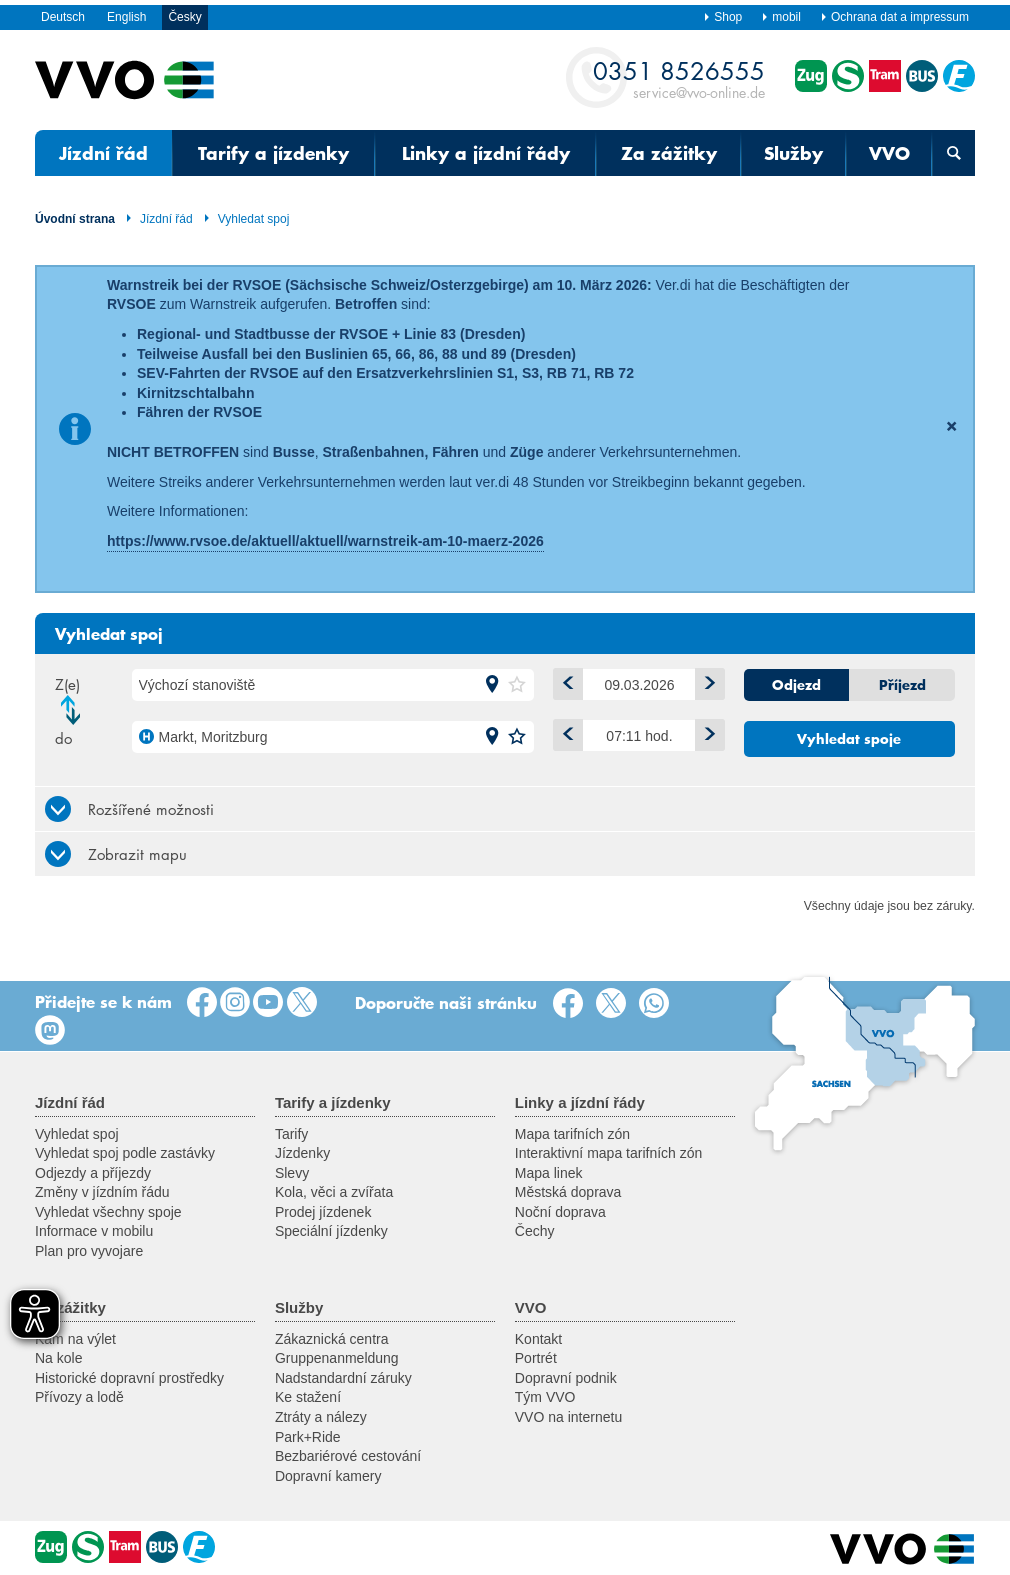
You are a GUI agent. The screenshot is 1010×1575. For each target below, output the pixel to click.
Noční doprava (560, 1212)
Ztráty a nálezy (321, 1417)
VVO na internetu (568, 1417)
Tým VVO (545, 1397)
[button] (492, 685)
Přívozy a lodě (79, 1397)
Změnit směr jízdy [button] (76, 710)
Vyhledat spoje (849, 739)
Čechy (535, 1231)
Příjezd (902, 685)
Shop (722, 17)
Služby (793, 153)
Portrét (536, 1358)
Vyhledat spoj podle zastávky (125, 1153)
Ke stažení (308, 1397)
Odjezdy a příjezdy (93, 1173)
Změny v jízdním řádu (102, 1192)
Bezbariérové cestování (348, 1456)
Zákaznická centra (332, 1339)
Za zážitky (669, 153)
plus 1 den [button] (705, 680)
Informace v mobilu (94, 1231)
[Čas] (639, 735)
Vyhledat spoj (246, 219)
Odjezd (796, 685)
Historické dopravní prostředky (129, 1378)
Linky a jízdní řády (486, 153)
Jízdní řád (103, 153)
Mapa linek (549, 1173)
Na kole (58, 1358)
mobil (781, 17)
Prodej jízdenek (323, 1212)
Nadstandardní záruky (343, 1378)
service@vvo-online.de (679, 78)
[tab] (505, 808)
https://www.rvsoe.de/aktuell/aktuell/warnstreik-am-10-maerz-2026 (325, 541)
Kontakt (538, 1339)
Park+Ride (308, 1437)
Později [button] (705, 731)
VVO (889, 153)
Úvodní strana (75, 219)
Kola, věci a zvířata (334, 1192)
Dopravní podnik (566, 1378)
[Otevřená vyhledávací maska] (953, 153)
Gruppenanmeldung (337, 1358)
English (126, 17)
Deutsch (63, 17)
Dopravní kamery (328, 1476)
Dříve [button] (564, 731)
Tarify (291, 1134)
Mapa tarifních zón (572, 1134)
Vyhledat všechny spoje (108, 1212)
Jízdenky (302, 1153)
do (63, 738)
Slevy (292, 1173)
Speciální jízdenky (331, 1231)
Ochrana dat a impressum (894, 17)
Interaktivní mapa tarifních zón (609, 1153)
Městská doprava (568, 1192)
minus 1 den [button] (564, 680)
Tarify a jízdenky (273, 153)
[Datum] (639, 684)
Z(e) (67, 684)
